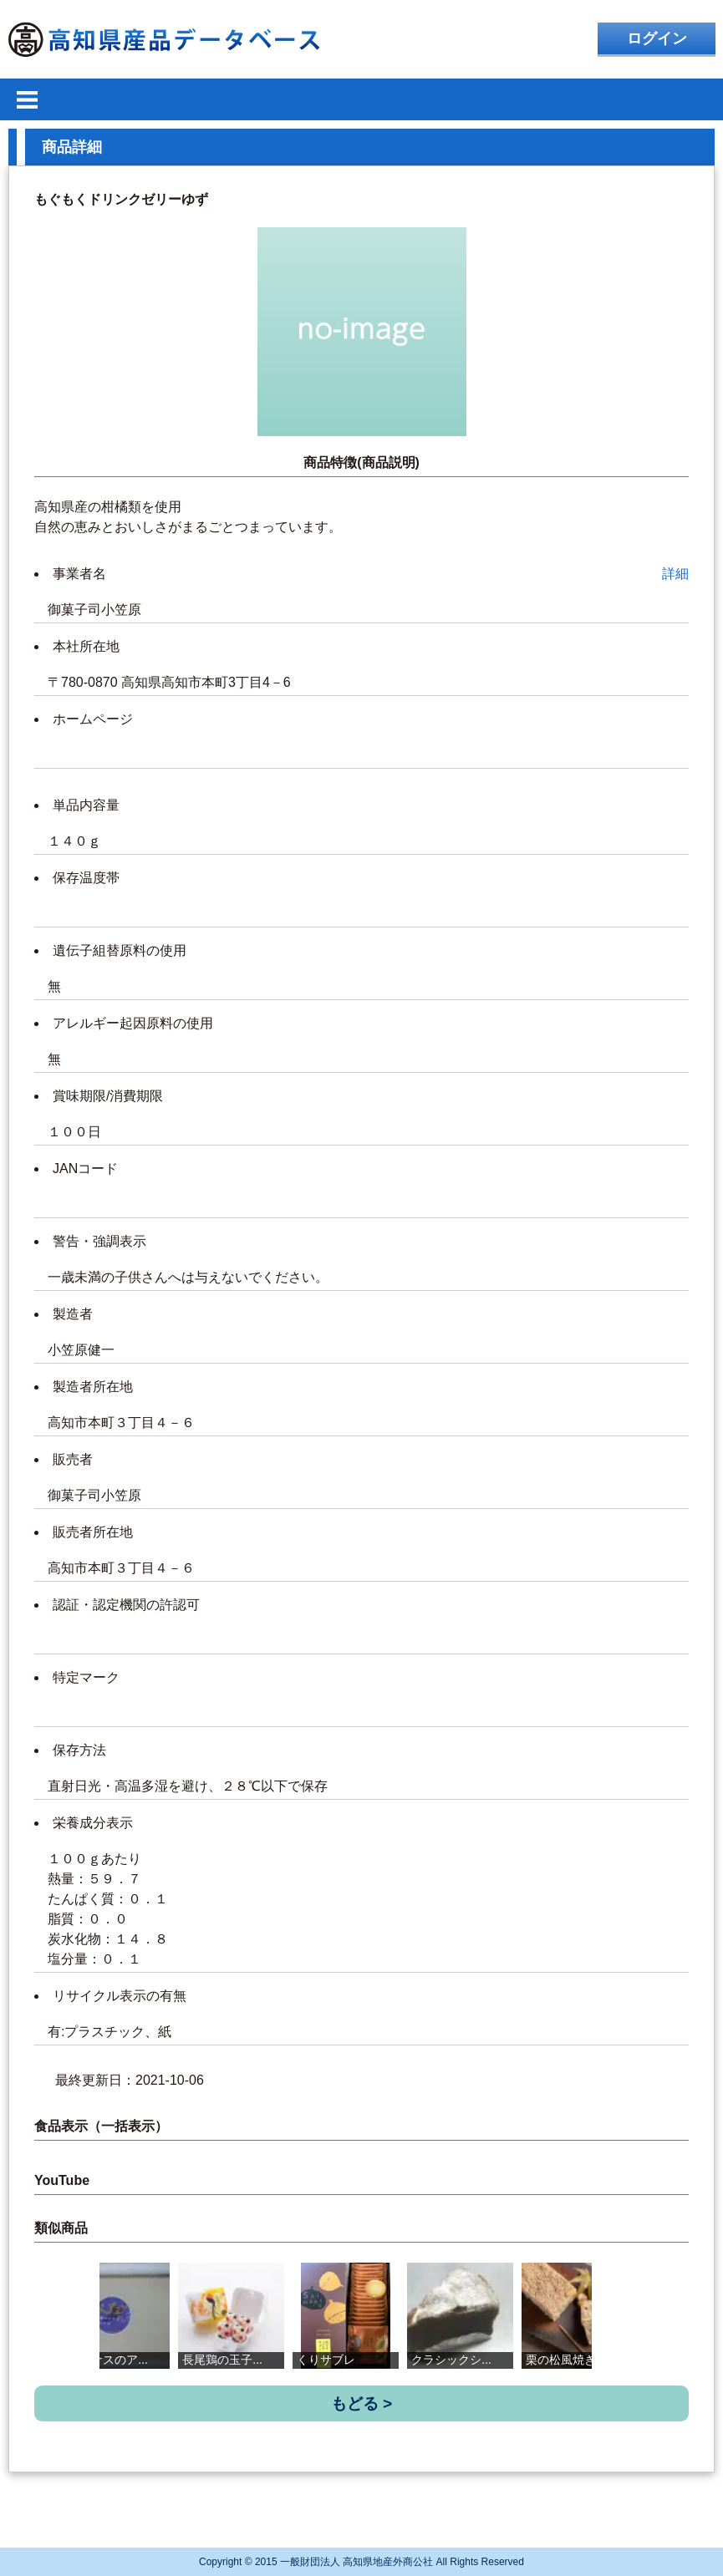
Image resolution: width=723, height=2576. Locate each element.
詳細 (675, 574)
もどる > (362, 2403)
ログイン (657, 38)
